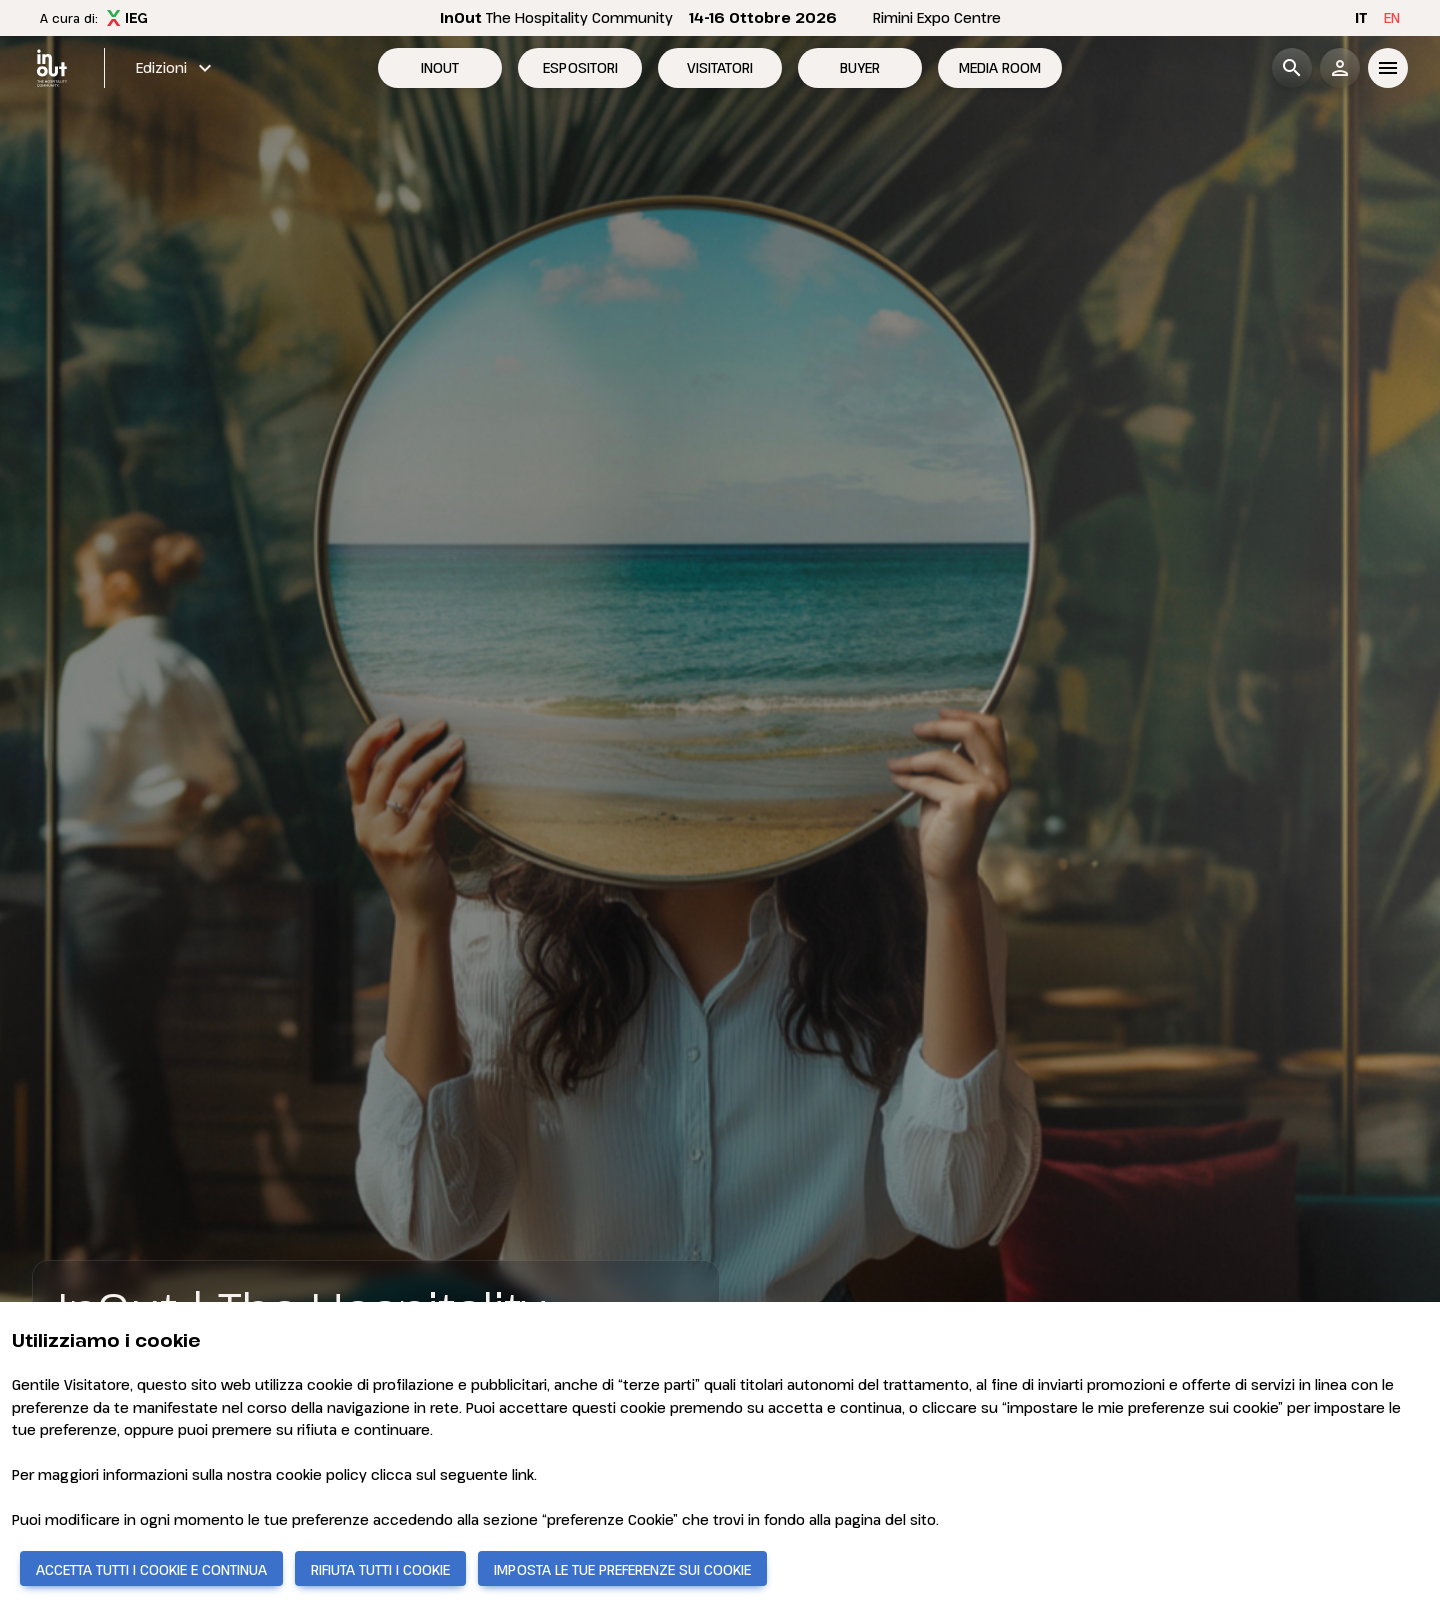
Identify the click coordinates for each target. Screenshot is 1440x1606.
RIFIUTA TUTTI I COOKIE (380, 1569)
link (523, 1474)
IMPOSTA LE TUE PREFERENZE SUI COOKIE (622, 1569)
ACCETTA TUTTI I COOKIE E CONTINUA (151, 1569)
